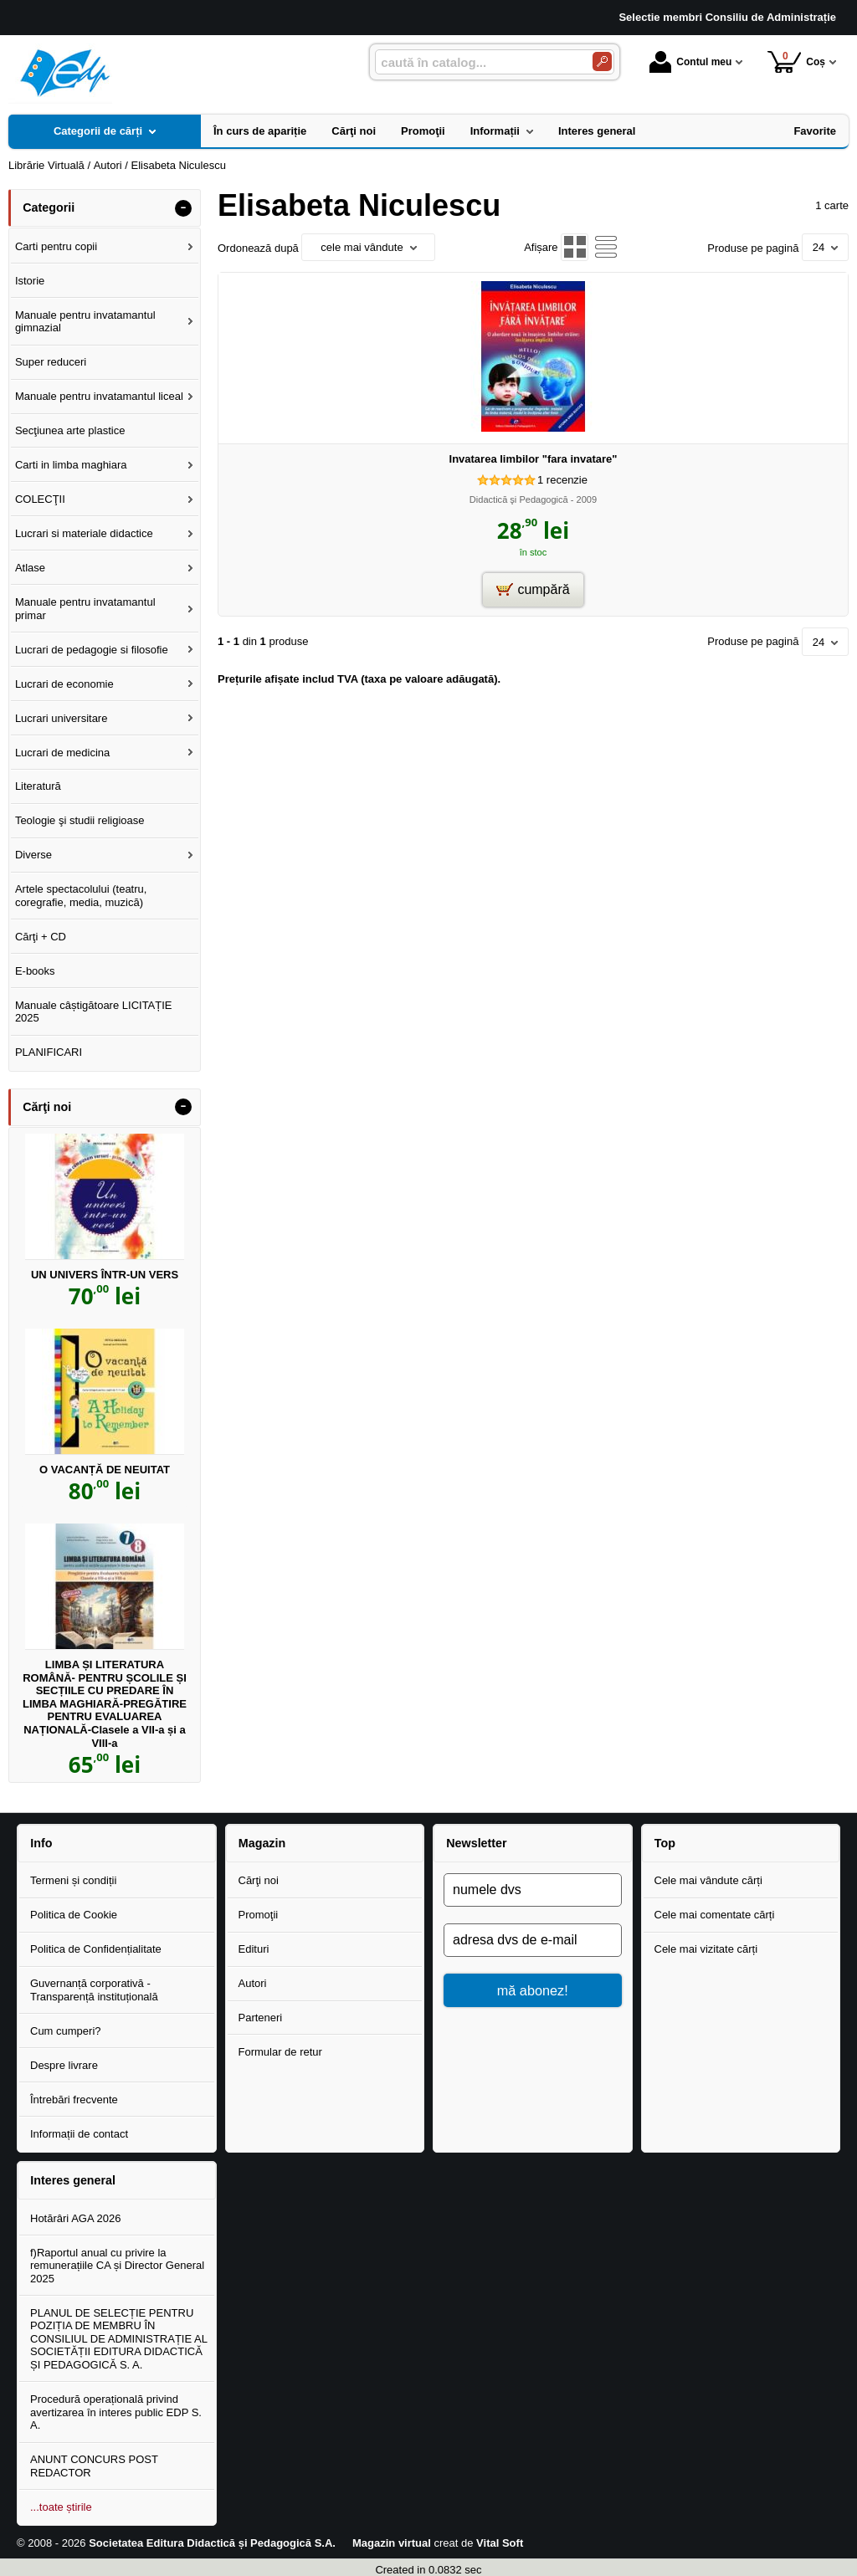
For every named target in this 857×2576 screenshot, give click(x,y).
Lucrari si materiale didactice (84, 533)
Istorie (29, 280)
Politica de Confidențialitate (96, 1949)
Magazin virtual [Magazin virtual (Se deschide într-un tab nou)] (391, 2543)
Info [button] (41, 1843)
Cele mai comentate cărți (714, 1914)
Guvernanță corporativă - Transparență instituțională (94, 1990)
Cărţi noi (259, 1880)
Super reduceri (50, 362)
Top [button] (664, 1843)
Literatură (38, 786)
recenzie (562, 480)
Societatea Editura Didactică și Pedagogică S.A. (212, 2543)
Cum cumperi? (65, 2031)
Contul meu (690, 62)
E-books (35, 971)
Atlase (30, 567)
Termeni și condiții (73, 1880)
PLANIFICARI (48, 1052)
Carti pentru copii (56, 246)
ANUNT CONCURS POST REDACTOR (94, 2466)
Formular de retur (280, 2052)
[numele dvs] (533, 1890)
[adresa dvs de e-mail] (533, 1940)
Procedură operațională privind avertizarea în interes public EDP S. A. (116, 2412)
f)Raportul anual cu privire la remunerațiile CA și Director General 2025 (117, 2265)
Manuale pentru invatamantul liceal (99, 396)
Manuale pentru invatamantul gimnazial (85, 322)
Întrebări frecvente (74, 2099)
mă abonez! (532, 1990)
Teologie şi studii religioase (80, 820)
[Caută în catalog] (602, 61)
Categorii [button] (48, 207)
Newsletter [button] (476, 1843)
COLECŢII (40, 499)
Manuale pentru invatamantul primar (85, 609)
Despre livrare (64, 2065)
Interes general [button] (72, 2180)
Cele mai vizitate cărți (706, 1949)
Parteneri (261, 2017)
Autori (253, 1983)
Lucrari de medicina (62, 752)
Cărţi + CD (40, 936)
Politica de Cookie (73, 1914)
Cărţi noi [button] (47, 1107)
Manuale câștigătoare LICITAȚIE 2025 (93, 1012)
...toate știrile (61, 2507)
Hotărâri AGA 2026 (75, 2218)
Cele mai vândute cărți (708, 1880)
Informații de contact (79, 2134)
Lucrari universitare (61, 718)
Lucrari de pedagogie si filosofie (91, 649)
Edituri (254, 1949)
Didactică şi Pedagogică (519, 499)
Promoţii (259, 1914)
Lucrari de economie (64, 684)
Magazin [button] (262, 1843)
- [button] (183, 208)
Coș (796, 61)
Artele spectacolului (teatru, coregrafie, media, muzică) (81, 896)
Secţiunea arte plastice (70, 430)
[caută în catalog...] (477, 62)
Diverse (33, 854)
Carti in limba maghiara (71, 464)
